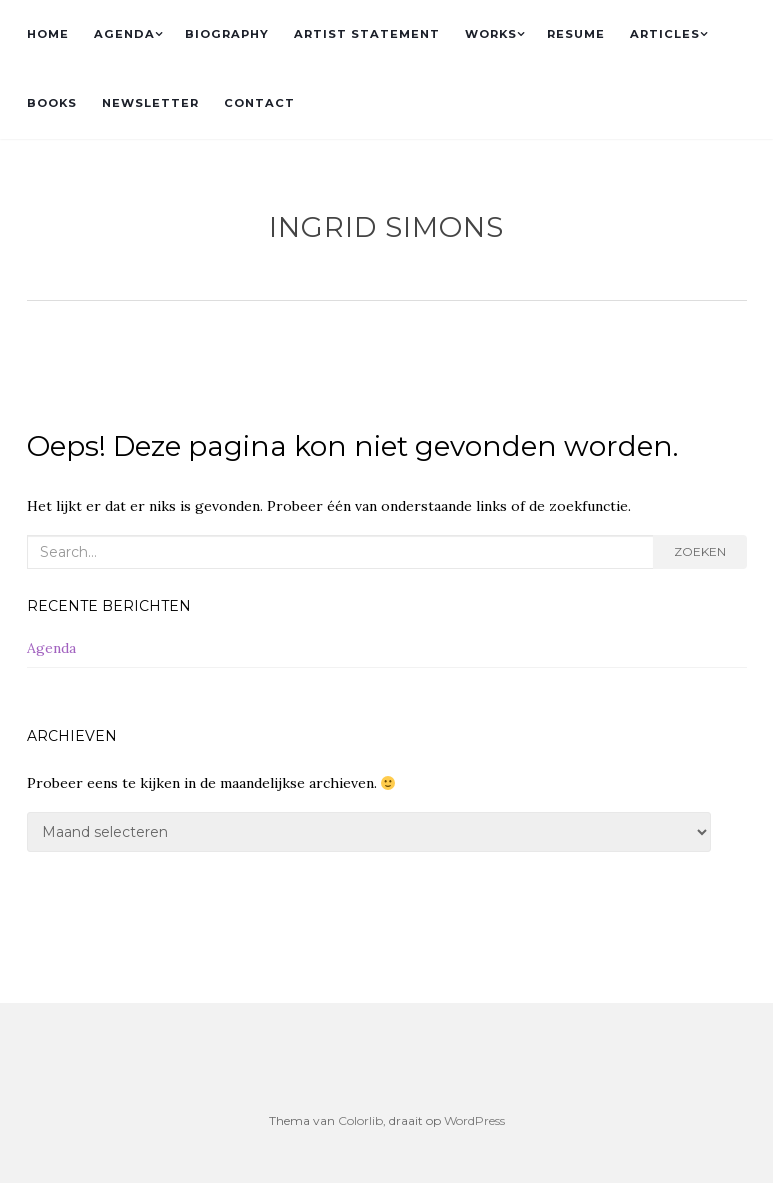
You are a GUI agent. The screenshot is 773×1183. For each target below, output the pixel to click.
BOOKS (52, 103)
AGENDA (124, 34)
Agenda (51, 648)
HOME (48, 34)
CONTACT (259, 103)
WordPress (474, 1120)
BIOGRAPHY (227, 34)
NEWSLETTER (150, 103)
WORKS (491, 34)
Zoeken (700, 551)
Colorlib (360, 1120)
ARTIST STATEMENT (367, 34)
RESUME (576, 34)
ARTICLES (665, 34)
